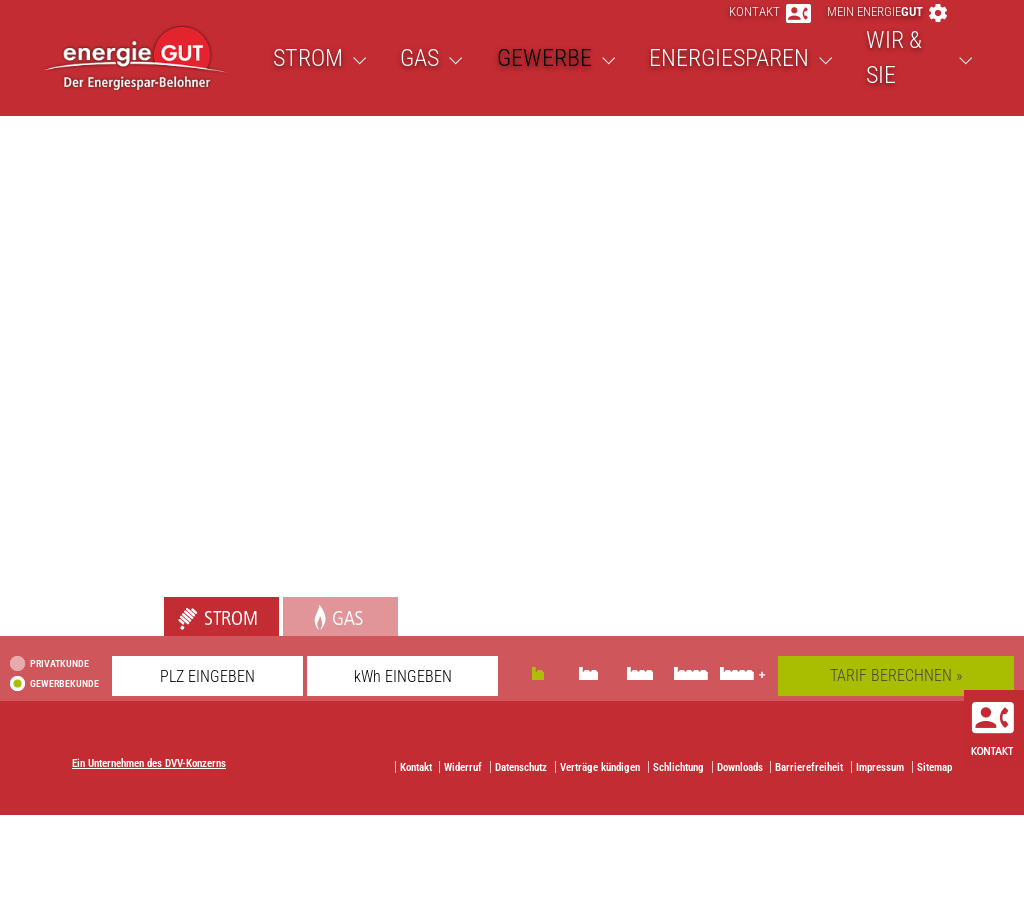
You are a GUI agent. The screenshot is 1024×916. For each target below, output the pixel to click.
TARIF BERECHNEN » (896, 705)
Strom (183, 637)
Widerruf (463, 797)
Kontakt (770, 26)
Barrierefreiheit (809, 797)
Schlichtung (678, 797)
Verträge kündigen (600, 797)
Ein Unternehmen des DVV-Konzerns (149, 793)
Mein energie (887, 26)
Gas (295, 637)
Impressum (880, 797)
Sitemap (934, 797)
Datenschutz (521, 797)
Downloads (740, 797)
